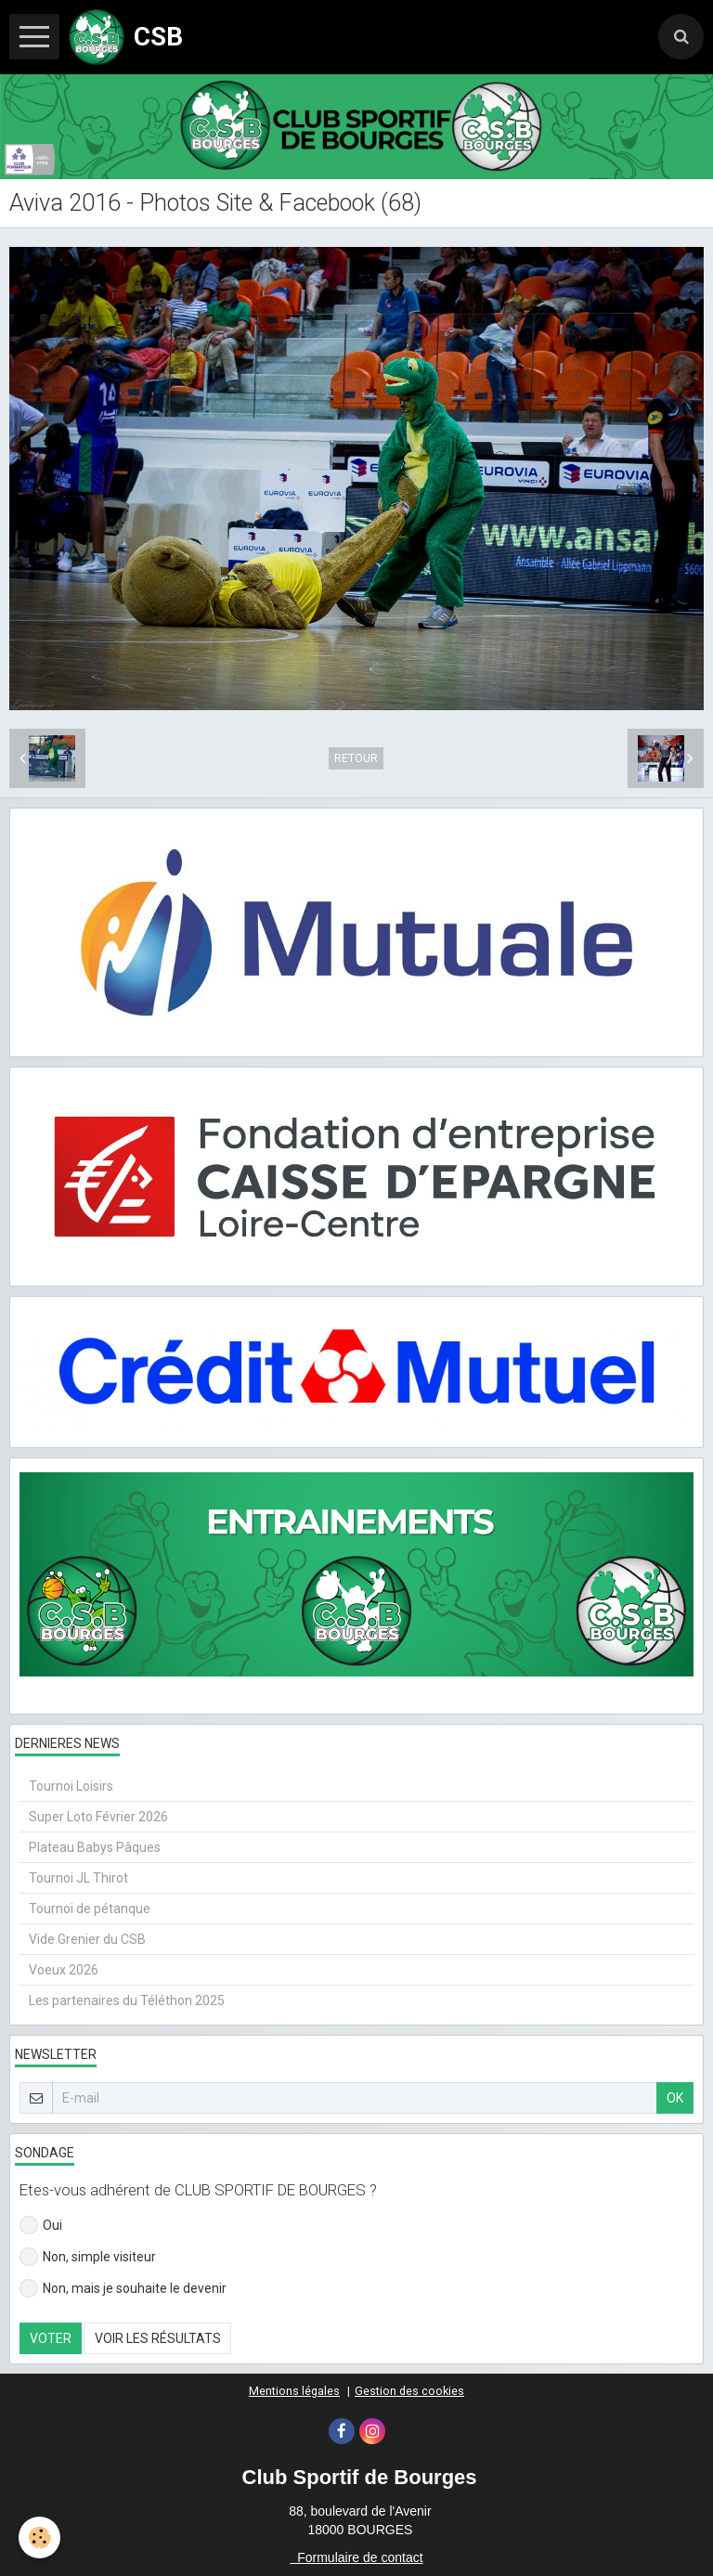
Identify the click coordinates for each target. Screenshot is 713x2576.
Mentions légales (294, 2391)
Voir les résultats (158, 2338)
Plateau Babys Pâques (95, 1847)
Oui (40, 2225)
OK (675, 2098)
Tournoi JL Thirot (78, 1878)
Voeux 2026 (63, 1969)
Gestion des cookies (409, 2391)
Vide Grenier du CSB (87, 1939)
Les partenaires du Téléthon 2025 (127, 2000)
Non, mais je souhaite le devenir (123, 2288)
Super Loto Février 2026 (98, 1816)
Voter (50, 2338)
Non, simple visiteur (87, 2256)
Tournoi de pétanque (89, 1908)
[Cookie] (39, 2537)
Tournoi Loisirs (71, 1786)
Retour (356, 758)
